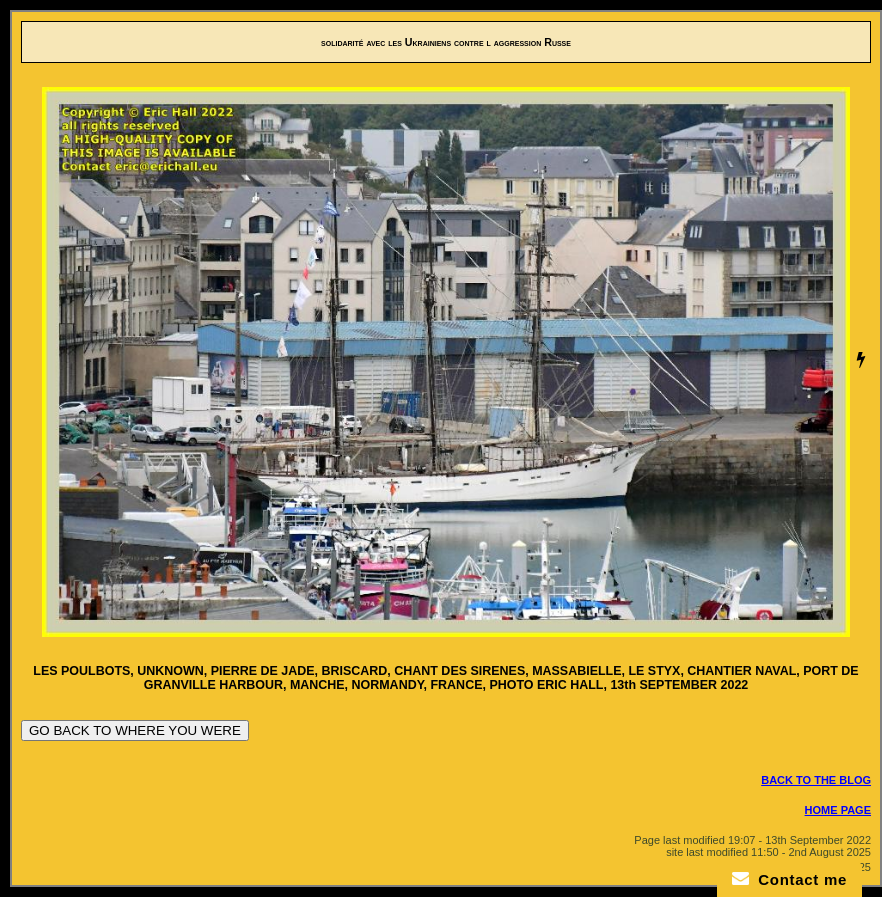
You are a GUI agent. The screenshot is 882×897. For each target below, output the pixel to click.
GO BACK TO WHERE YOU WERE (135, 730)
